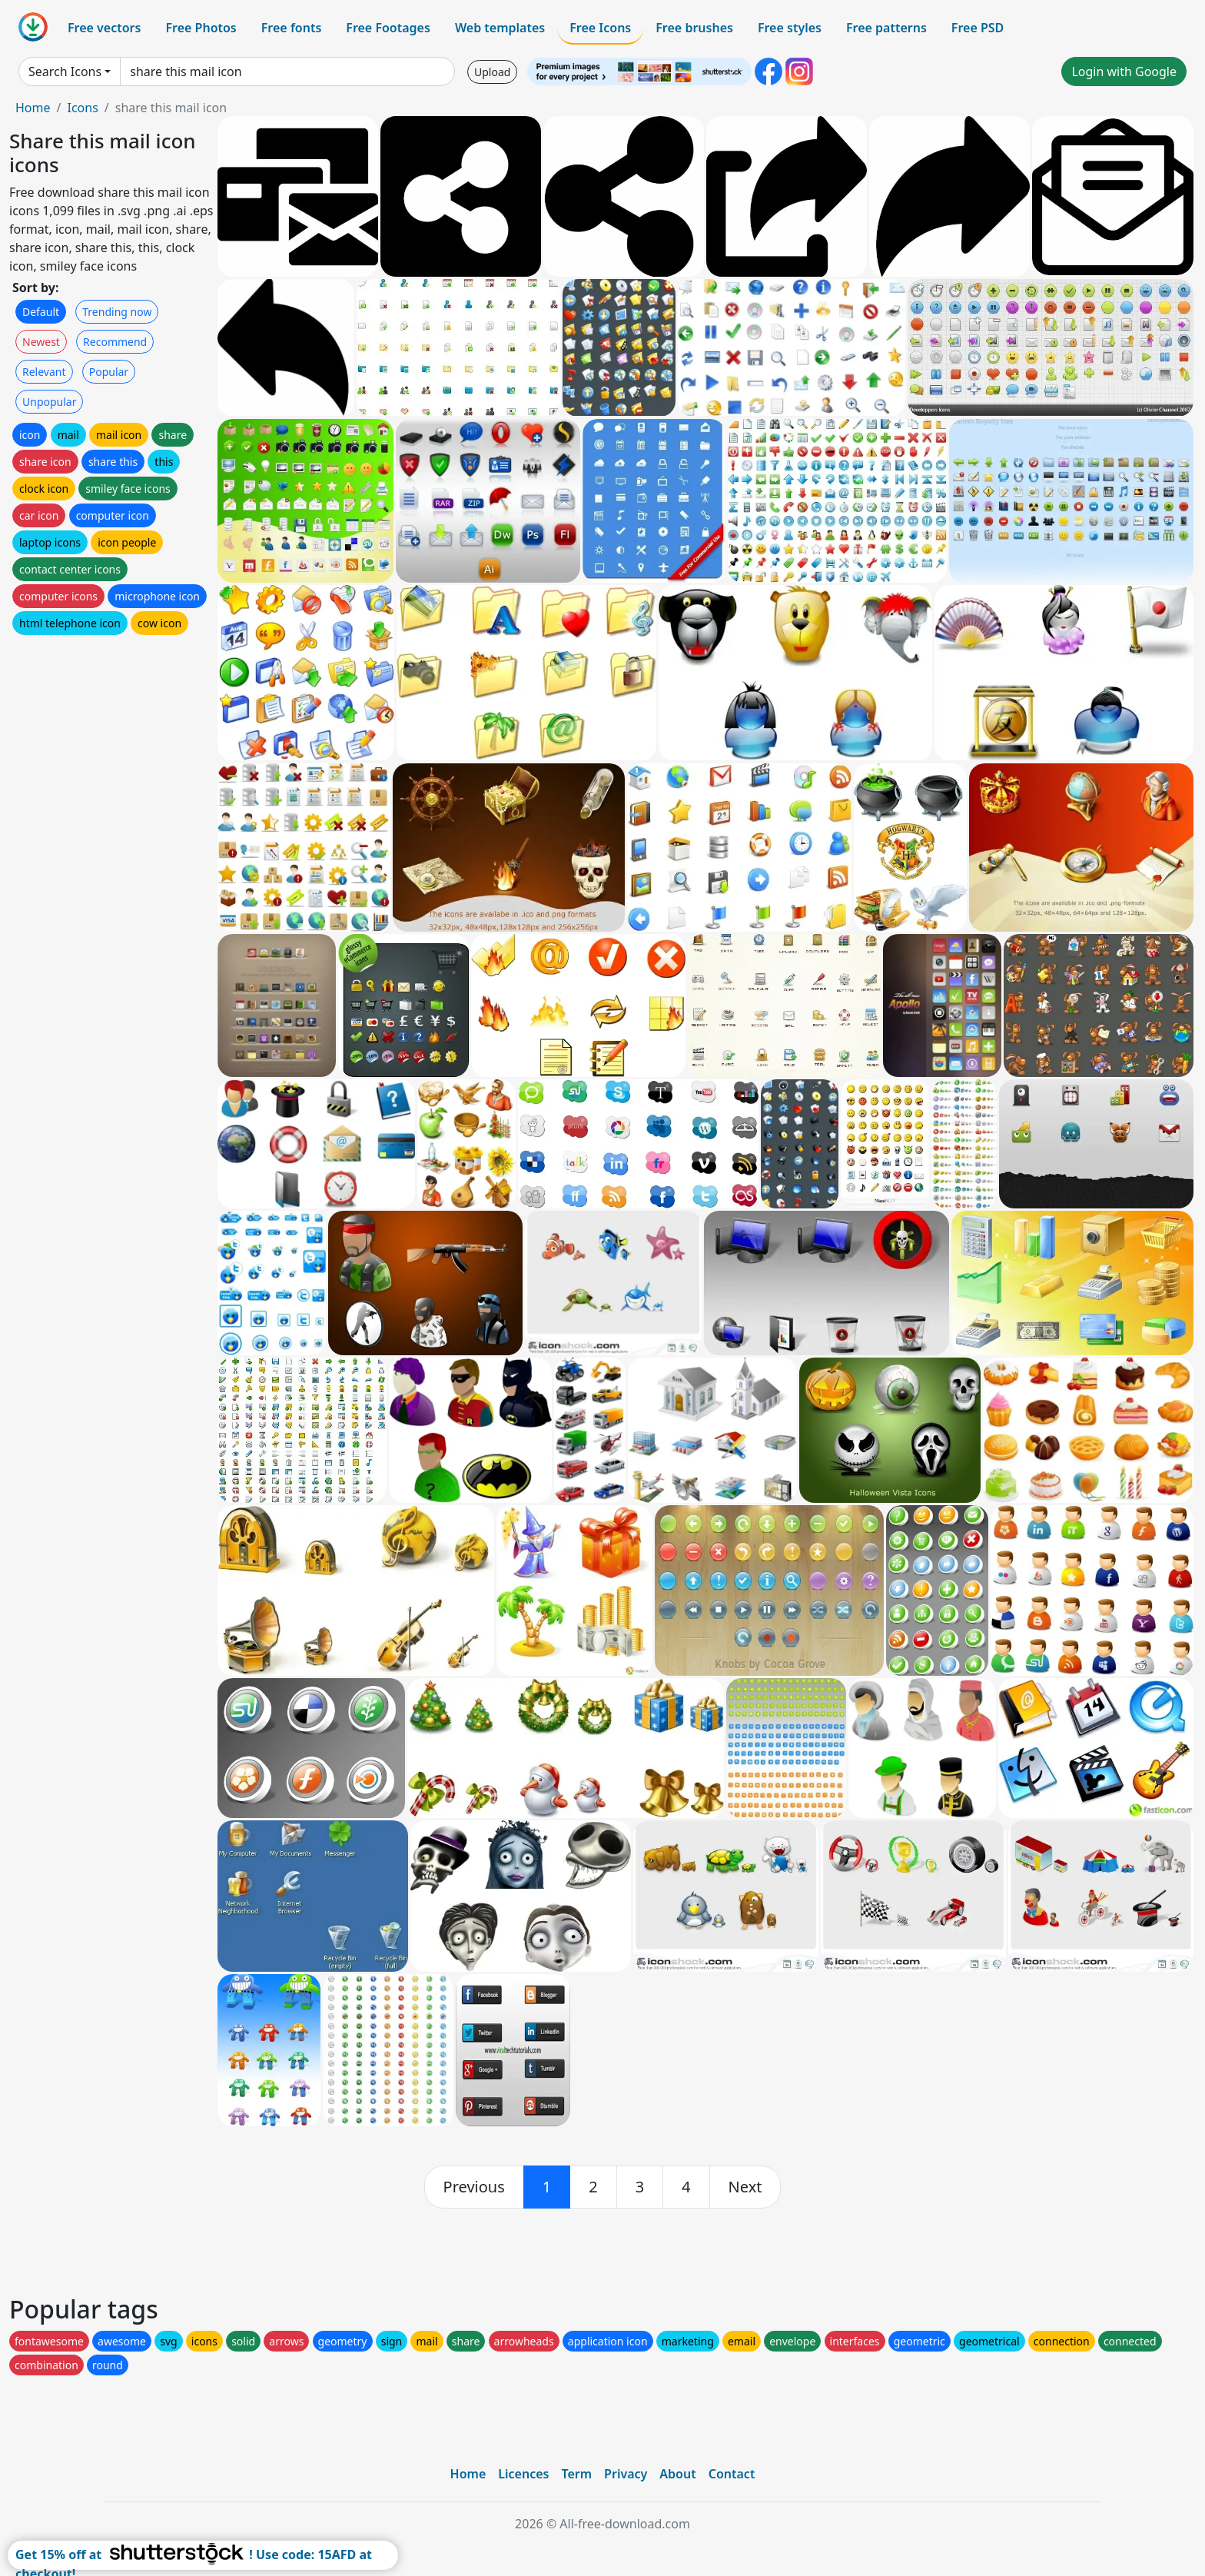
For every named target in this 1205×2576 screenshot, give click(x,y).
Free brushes (694, 27)
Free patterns (886, 27)
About (677, 2473)
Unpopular (49, 401)
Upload (492, 72)
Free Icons (600, 27)
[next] (745, 2187)
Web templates (500, 27)
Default (40, 311)
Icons (82, 107)
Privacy (625, 2473)
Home (33, 107)
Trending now (116, 311)
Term (576, 2473)
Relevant (44, 371)
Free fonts (291, 27)
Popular (108, 371)
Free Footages (388, 27)
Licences (523, 2473)
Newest (41, 341)
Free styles (790, 27)
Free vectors (104, 27)
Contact (732, 2473)
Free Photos (200, 27)
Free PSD (977, 27)
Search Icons (64, 71)
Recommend (115, 341)
